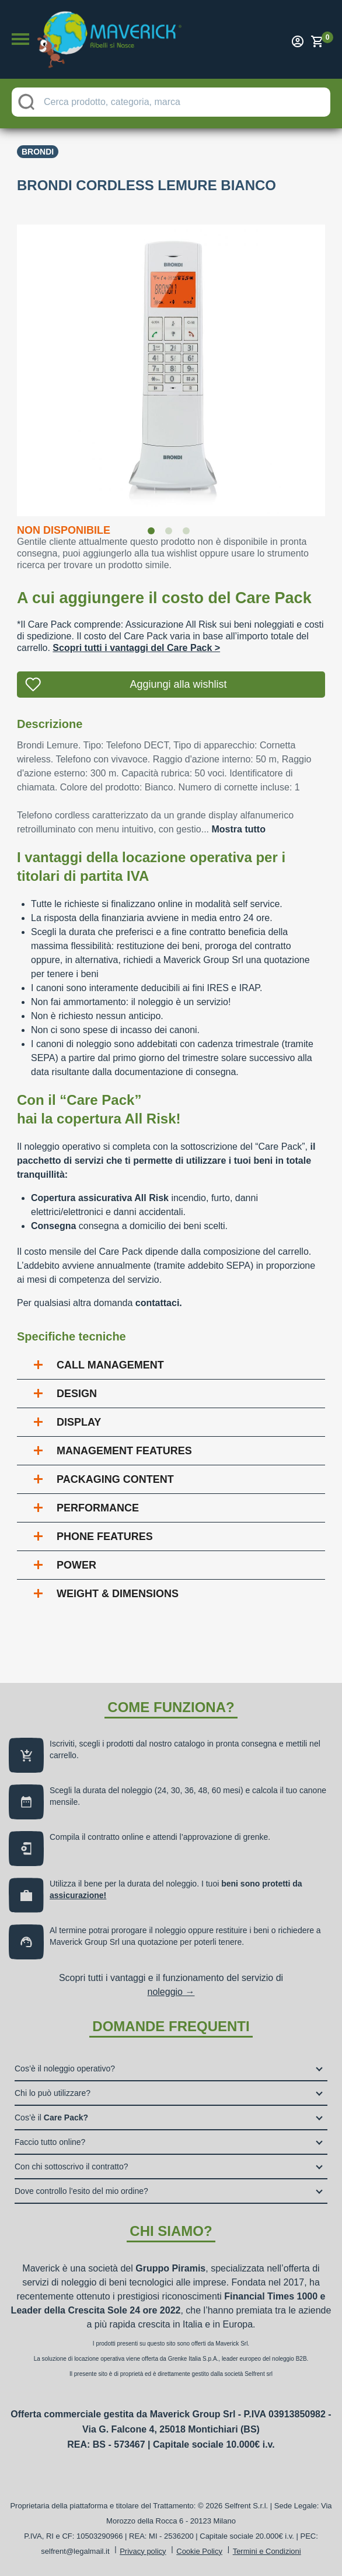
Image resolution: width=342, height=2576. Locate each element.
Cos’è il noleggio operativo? (65, 2068)
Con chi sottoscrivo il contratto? (71, 2166)
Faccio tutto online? (50, 2142)
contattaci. (158, 1303)
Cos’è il (51, 2117)
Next (334, 363)
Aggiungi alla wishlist (178, 684)
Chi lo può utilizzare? (52, 2093)
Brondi (38, 151)
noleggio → (171, 1992)
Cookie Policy (199, 2551)
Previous (8, 363)
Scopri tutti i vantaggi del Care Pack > (136, 648)
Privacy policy (143, 2551)
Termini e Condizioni (267, 2551)
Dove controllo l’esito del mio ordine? (81, 2191)
